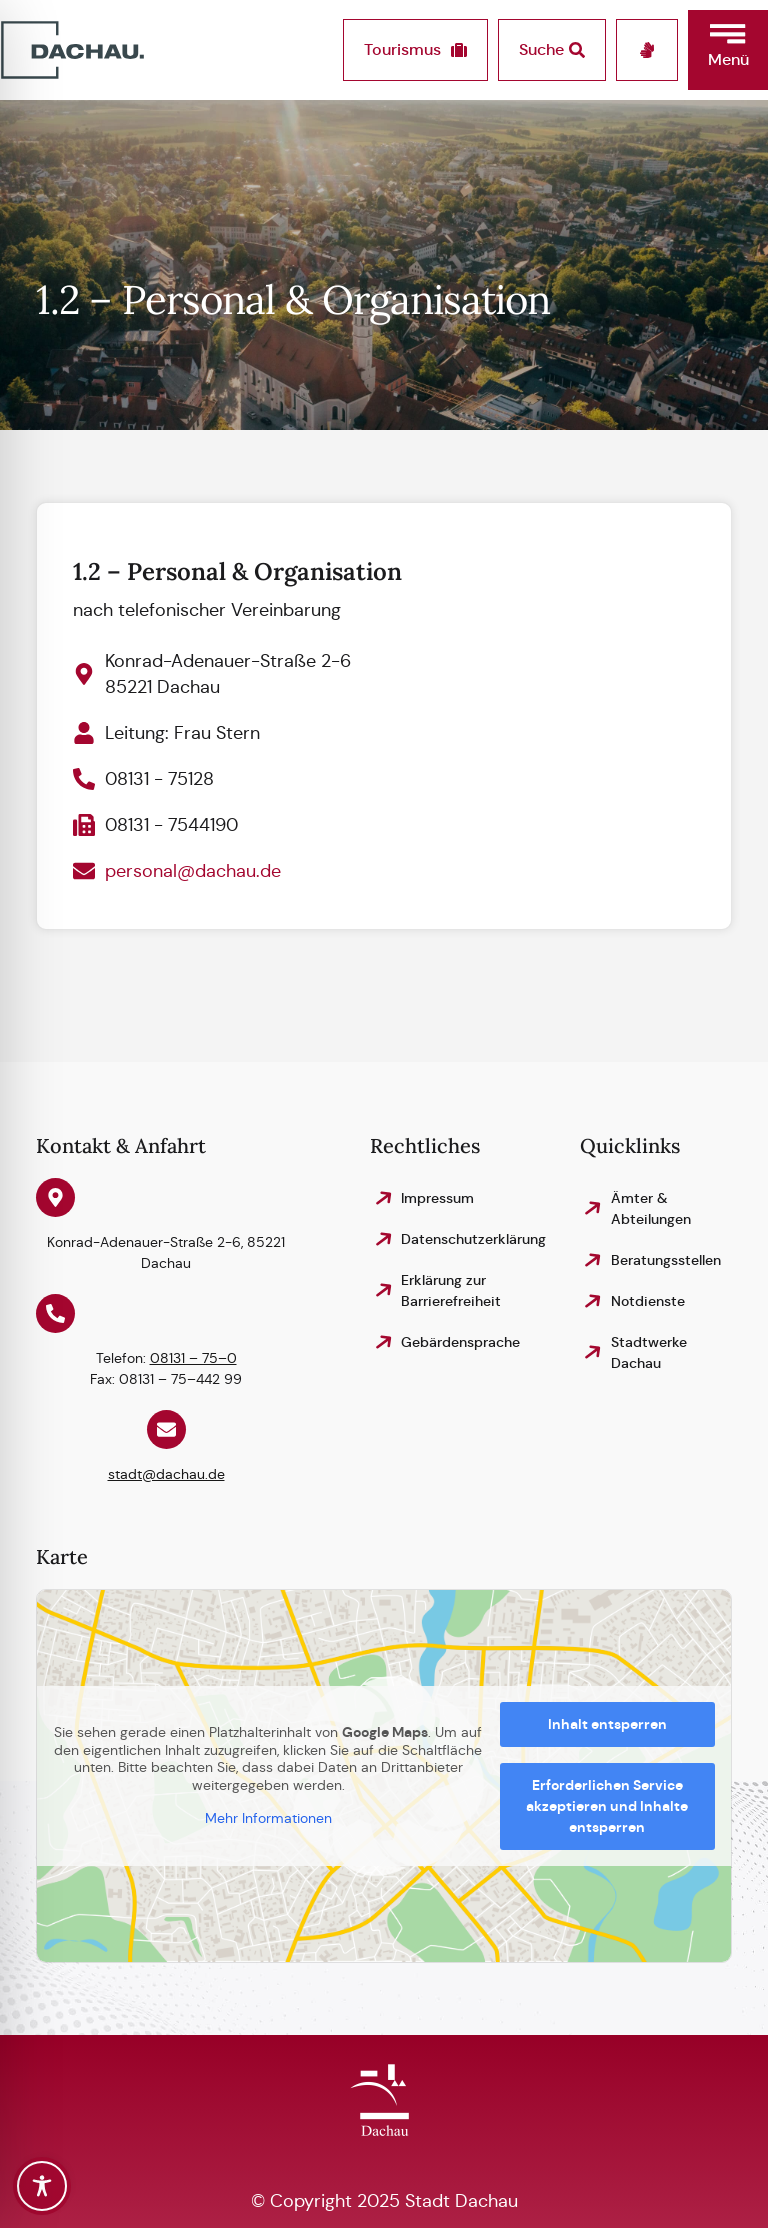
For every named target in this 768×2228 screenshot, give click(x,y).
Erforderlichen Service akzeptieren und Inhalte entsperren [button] (607, 1806)
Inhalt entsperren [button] (607, 1724)
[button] (728, 50)
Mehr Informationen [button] (268, 1818)
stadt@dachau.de (166, 1474)
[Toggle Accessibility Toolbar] (42, 2186)
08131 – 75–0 (193, 1358)
